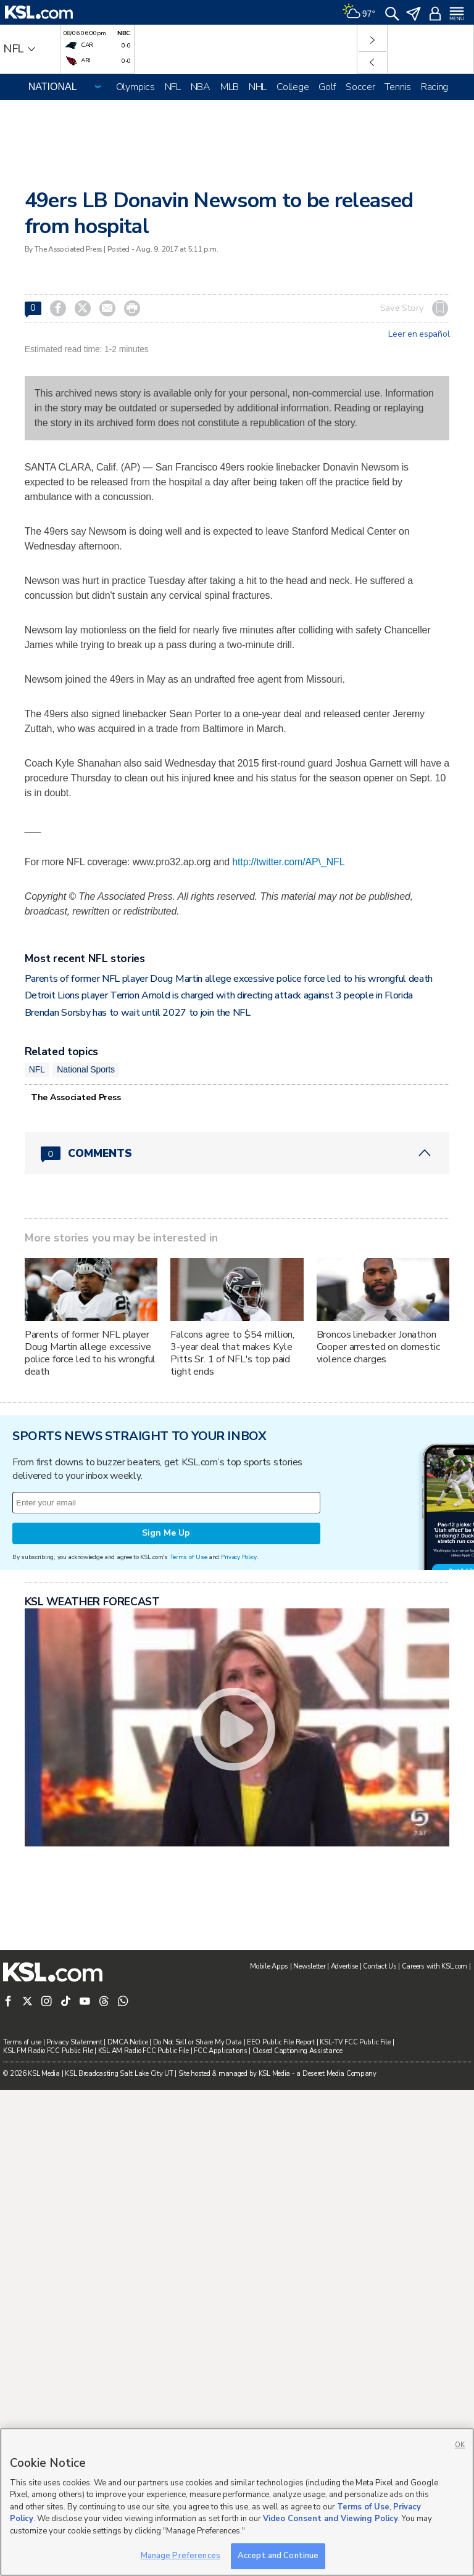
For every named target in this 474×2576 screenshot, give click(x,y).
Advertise (344, 1966)
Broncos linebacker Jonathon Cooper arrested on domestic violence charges (378, 1347)
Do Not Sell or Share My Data (197, 2042)
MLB (229, 87)
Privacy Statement (74, 2042)
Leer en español (418, 334)
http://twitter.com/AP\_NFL (288, 862)
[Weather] (358, 12)
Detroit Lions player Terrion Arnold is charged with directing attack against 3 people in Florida (219, 995)
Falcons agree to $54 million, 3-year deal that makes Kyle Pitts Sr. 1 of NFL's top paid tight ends (232, 1353)
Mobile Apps (269, 1966)
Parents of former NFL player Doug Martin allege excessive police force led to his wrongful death (229, 979)
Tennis (397, 87)
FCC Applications (220, 2050)
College (292, 87)
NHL (258, 87)
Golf (327, 87)
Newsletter (309, 1966)
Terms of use (22, 2042)
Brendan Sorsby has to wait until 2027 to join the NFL (138, 1012)
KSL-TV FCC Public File (355, 2042)
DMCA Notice (127, 2042)
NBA (200, 87)
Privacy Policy (239, 1557)
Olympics (135, 87)
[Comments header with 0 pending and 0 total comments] (237, 1153)
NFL (173, 87)
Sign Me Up (166, 1533)
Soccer (360, 87)
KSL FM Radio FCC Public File (48, 2050)
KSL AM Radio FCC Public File (143, 2050)
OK (460, 2445)
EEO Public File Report (281, 2042)
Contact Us (379, 1966)
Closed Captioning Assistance (297, 2050)
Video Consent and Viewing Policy (330, 2518)
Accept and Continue (278, 2555)
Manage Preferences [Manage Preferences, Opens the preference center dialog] (180, 2555)
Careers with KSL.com (434, 1966)
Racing (434, 87)
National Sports (86, 1069)
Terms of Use (188, 1557)
